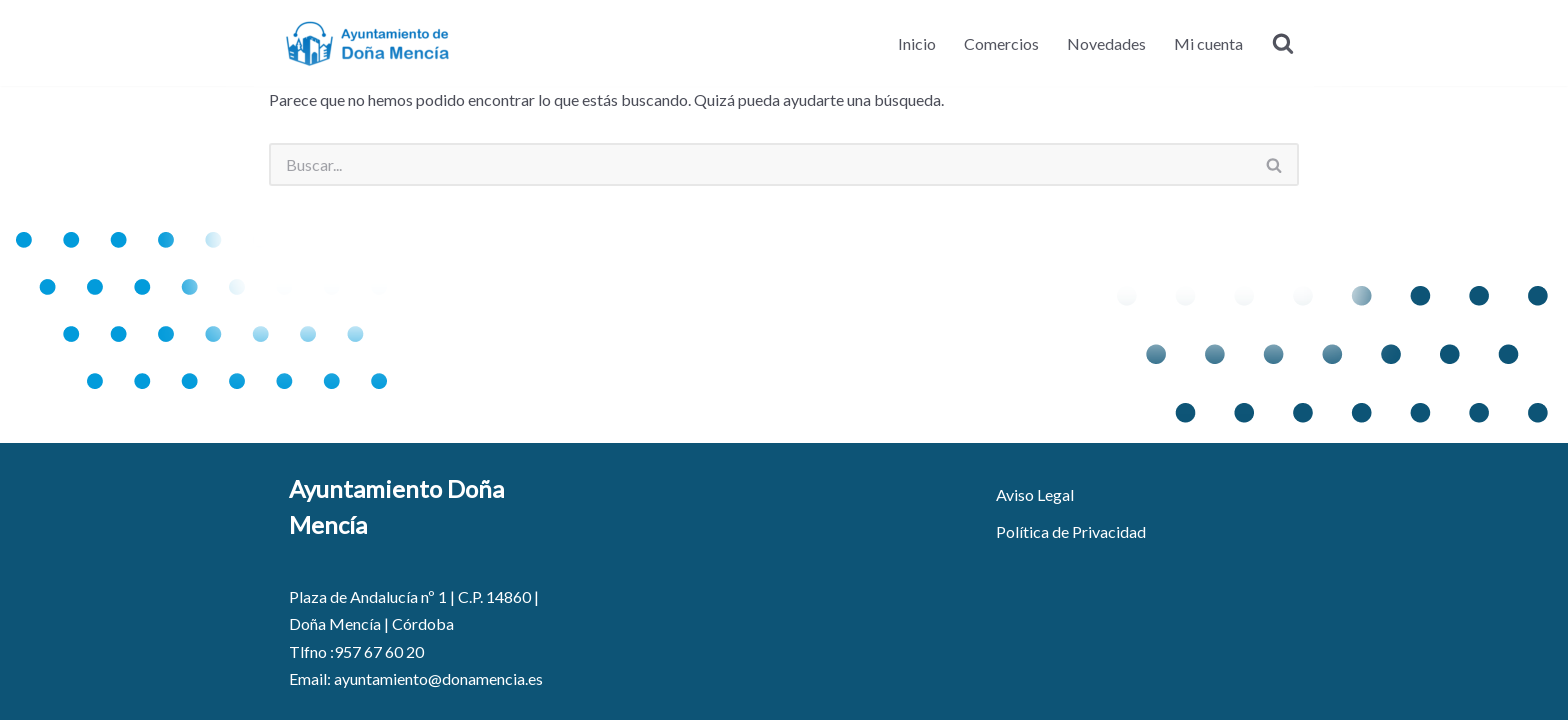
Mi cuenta (1208, 43)
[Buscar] (1283, 43)
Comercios (1001, 43)
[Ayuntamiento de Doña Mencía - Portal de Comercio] (369, 43)
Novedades (1106, 43)
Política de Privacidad (1071, 531)
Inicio (917, 43)
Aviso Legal (1035, 494)
